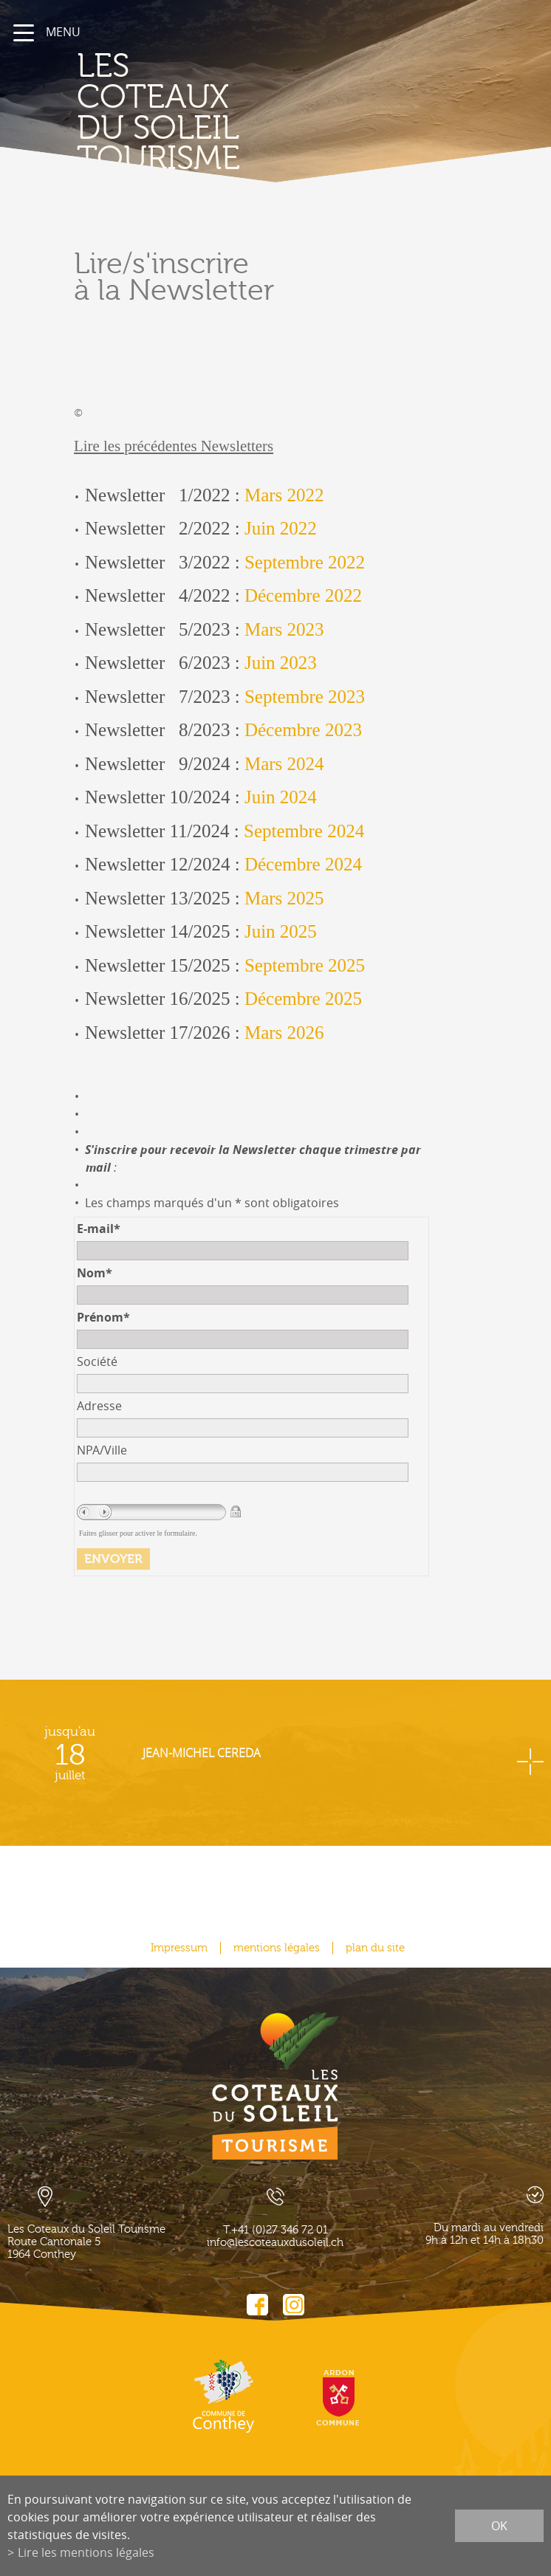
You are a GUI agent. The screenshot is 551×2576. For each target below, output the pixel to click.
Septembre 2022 (304, 562)
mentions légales (276, 1948)
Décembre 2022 (303, 595)
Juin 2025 (280, 931)
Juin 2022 (280, 528)
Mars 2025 (284, 898)
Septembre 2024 (304, 831)
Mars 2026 (284, 1033)
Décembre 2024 (303, 864)
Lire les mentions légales (86, 2552)
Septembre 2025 (304, 965)
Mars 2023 (284, 629)
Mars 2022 (284, 495)
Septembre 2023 (304, 697)
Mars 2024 (284, 764)
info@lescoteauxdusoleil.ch (275, 2242)
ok (499, 2526)
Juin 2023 (280, 663)
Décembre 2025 (303, 999)
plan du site (375, 1948)
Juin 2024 (280, 797)
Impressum (179, 1948)
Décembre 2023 (303, 730)
